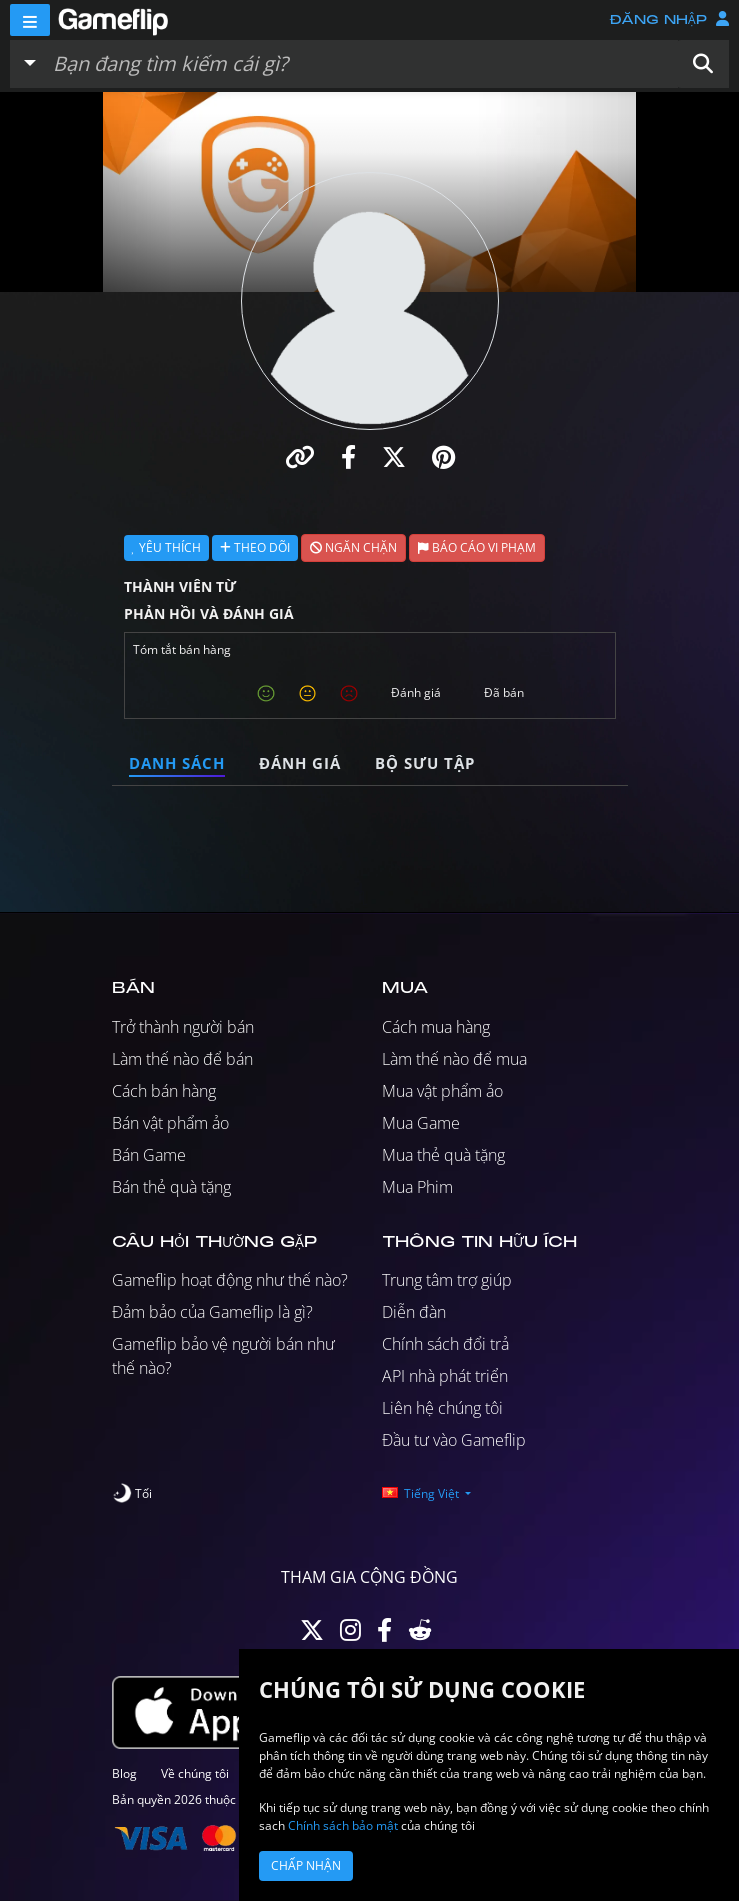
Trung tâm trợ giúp (447, 1280)
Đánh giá (300, 763)
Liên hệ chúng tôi (442, 1408)
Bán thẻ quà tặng (171, 1187)
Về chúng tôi (195, 1773)
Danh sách (177, 763)
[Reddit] (420, 1634)
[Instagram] (350, 1634)
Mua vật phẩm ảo (442, 1091)
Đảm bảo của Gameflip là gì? (212, 1312)
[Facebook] (384, 1634)
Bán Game (149, 1155)
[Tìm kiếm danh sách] (361, 64)
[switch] (132, 1494)
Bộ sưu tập (425, 763)
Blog (124, 1773)
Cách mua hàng (436, 1027)
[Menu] (30, 20)
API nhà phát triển (445, 1376)
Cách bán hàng (164, 1091)
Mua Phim (417, 1187)
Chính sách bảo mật (343, 1825)
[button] (703, 64)
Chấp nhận (306, 1865)
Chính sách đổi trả (445, 1344)
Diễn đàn (414, 1312)
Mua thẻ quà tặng (443, 1155)
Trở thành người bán (183, 1027)
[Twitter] (312, 1634)
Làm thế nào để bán (182, 1059)
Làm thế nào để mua (454, 1059)
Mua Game (421, 1123)
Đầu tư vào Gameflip (454, 1440)
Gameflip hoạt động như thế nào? (230, 1280)
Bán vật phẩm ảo (170, 1123)
